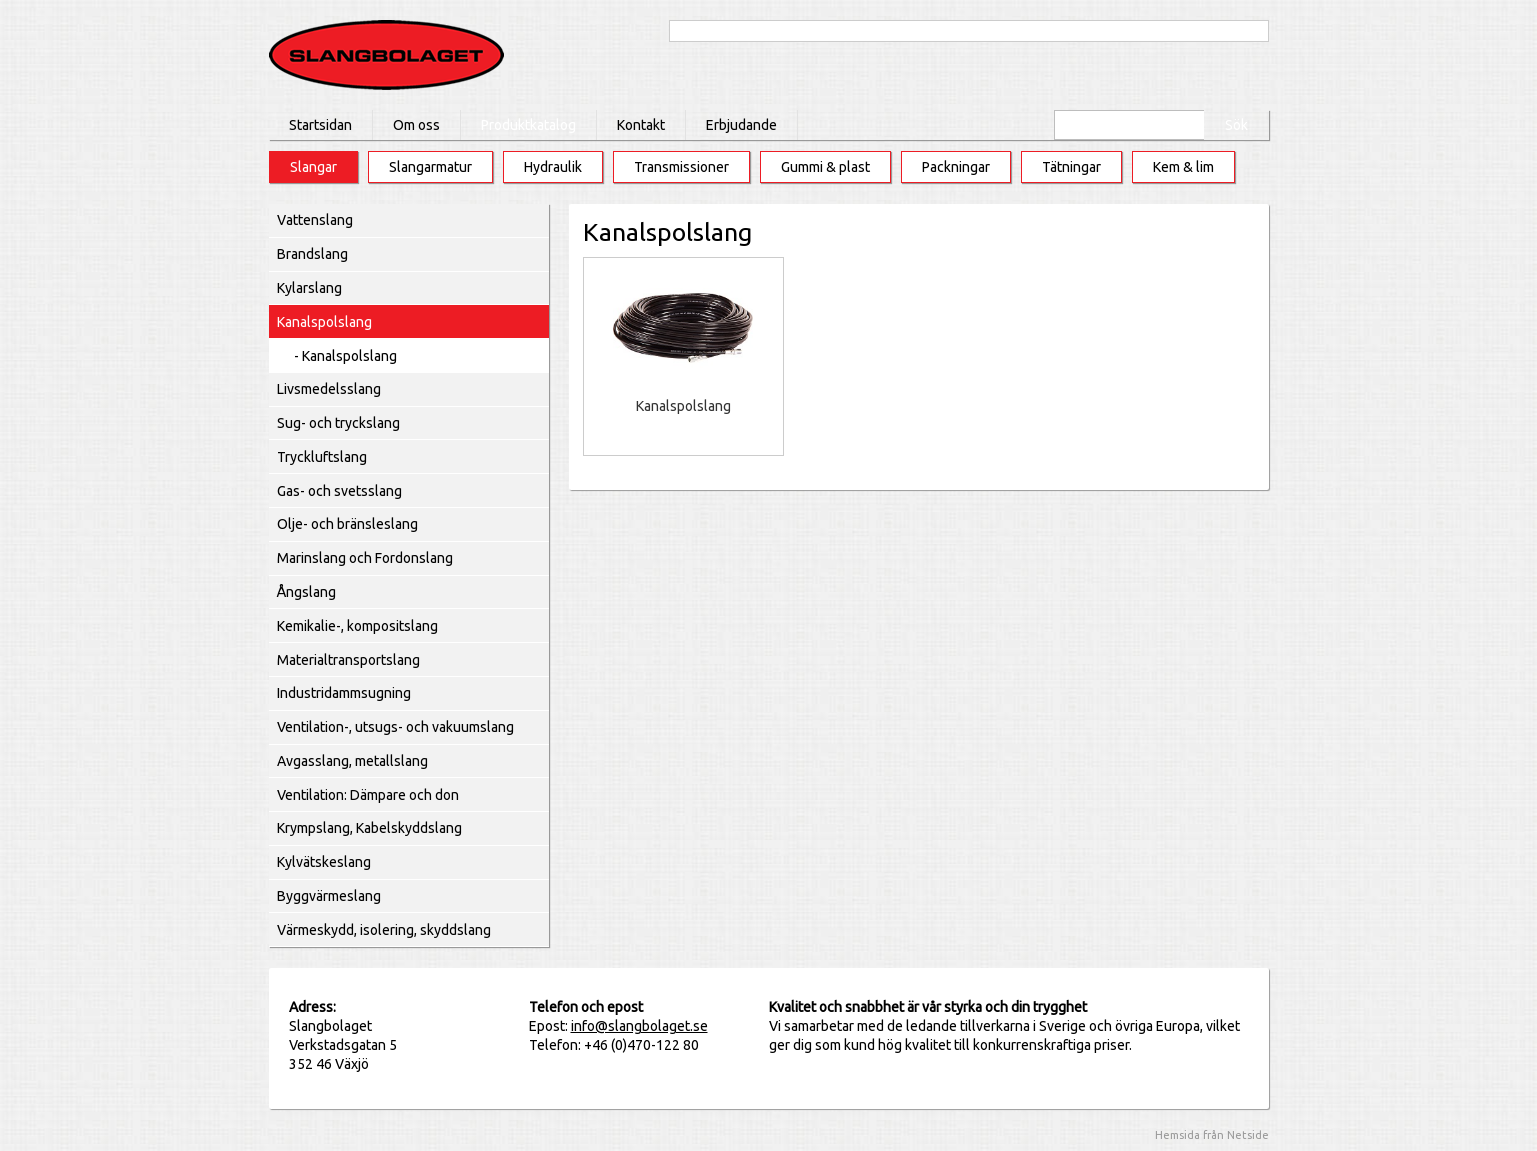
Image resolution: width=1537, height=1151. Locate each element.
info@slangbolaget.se (639, 1026)
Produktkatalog (528, 125)
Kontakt (641, 125)
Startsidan (320, 125)
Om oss (416, 125)
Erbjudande (741, 125)
